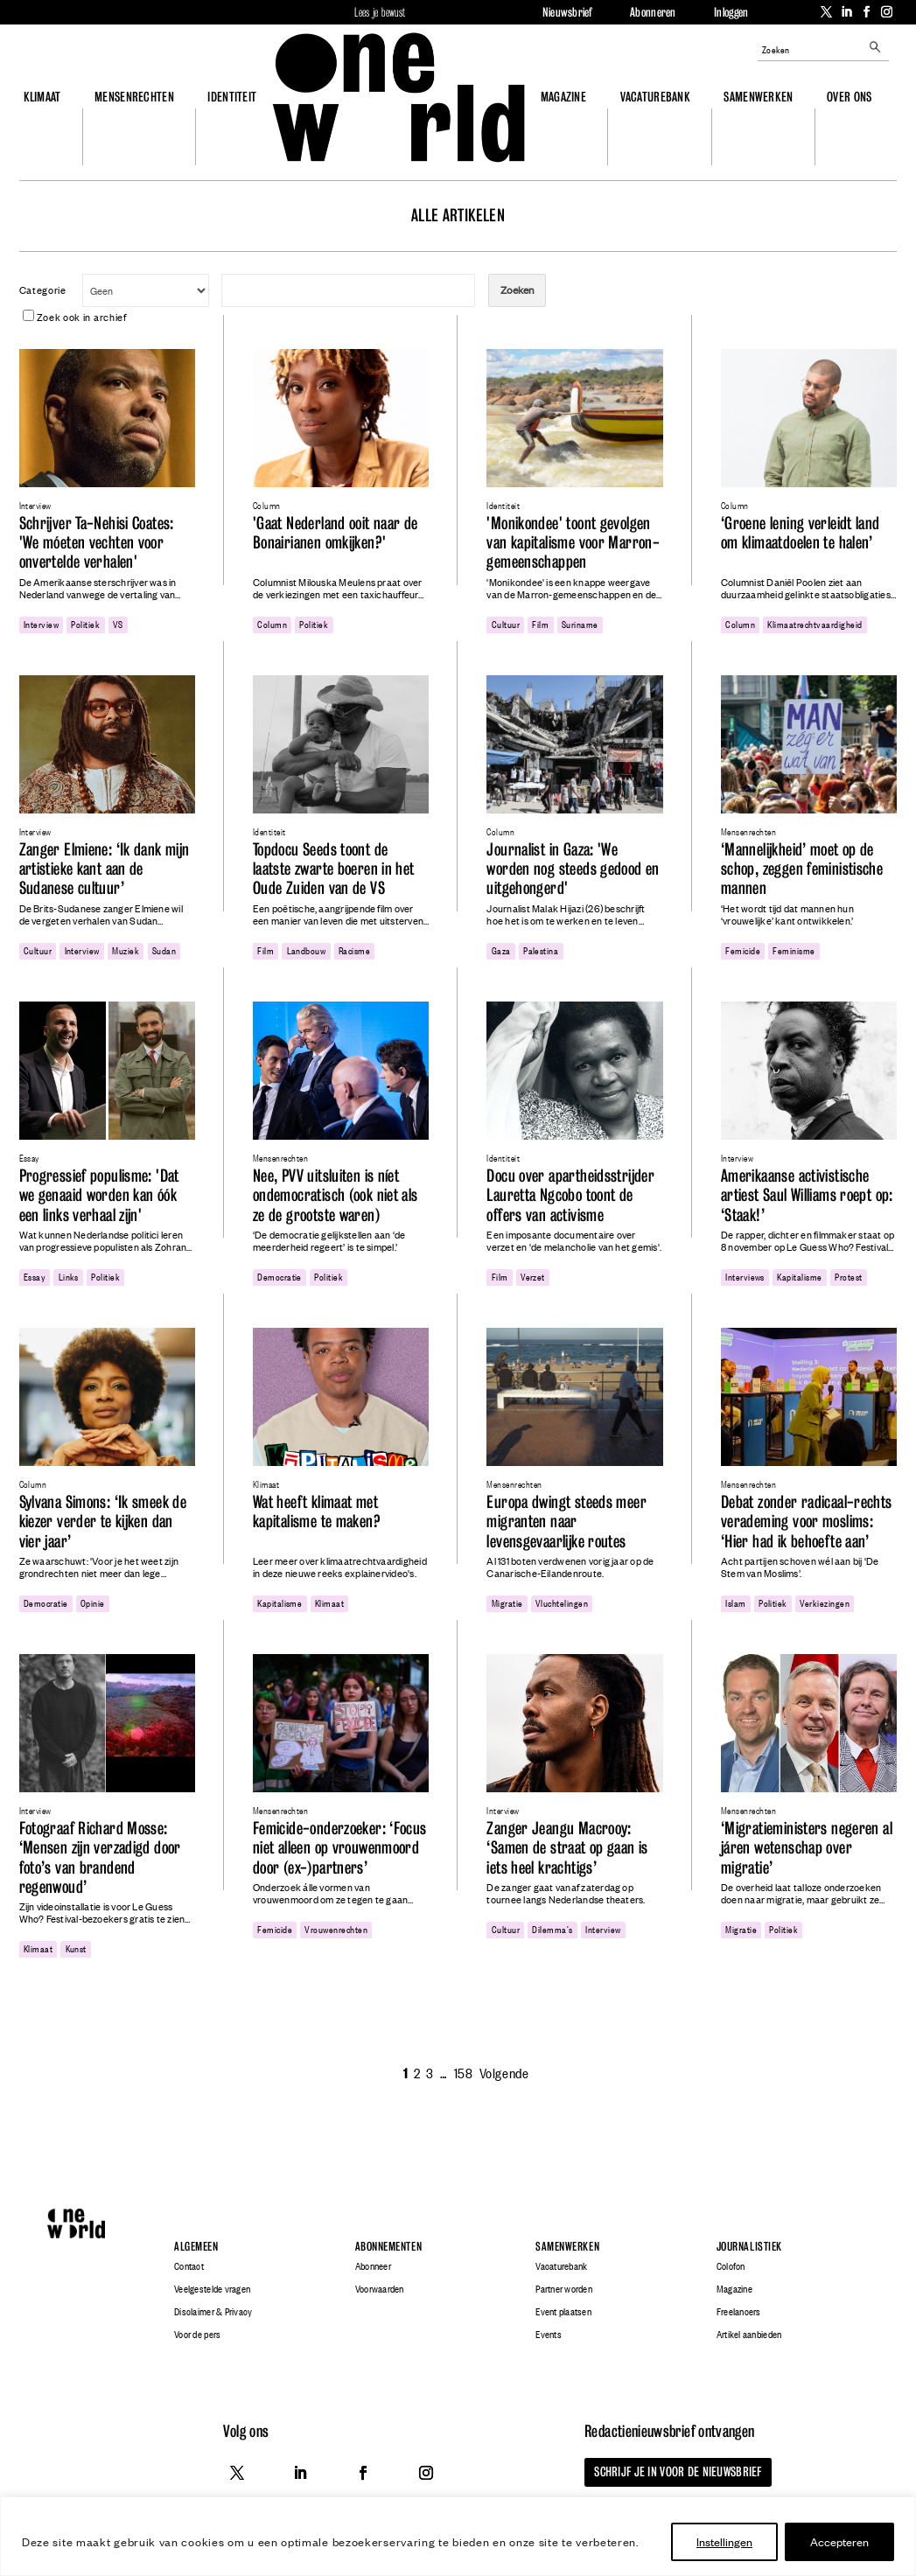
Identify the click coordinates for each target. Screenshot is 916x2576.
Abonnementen (388, 2246)
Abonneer (373, 2266)
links (69, 1276)
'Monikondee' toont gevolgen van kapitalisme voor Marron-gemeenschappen (573, 543)
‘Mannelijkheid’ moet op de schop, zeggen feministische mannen (802, 869)
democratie (279, 1276)
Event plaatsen (563, 2312)
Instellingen (724, 2541)
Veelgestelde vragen (212, 2289)
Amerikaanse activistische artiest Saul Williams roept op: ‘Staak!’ (807, 1195)
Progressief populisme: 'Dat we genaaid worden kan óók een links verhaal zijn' (99, 1195)
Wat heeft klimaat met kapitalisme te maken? (317, 1512)
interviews (745, 1276)
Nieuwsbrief (567, 12)
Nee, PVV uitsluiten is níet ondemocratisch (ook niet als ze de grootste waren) (335, 1195)
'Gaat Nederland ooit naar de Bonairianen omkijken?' (335, 533)
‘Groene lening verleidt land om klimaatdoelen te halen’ (800, 533)
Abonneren (652, 12)
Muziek (125, 950)
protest (848, 1276)
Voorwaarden (379, 2289)
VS (118, 624)
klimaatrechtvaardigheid (814, 624)
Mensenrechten (134, 96)
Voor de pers (197, 2335)
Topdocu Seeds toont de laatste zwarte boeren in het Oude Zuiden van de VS (334, 869)
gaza (501, 950)
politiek (85, 624)
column (272, 624)
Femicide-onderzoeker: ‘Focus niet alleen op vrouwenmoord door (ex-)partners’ (340, 1848)
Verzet (533, 1276)
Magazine (563, 96)
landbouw (306, 950)
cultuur (506, 624)
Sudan (164, 950)
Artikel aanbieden (749, 2335)
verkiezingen (825, 1602)
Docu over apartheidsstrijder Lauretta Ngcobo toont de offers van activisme (570, 1195)
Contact (189, 2266)
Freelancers (739, 2312)
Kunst (76, 1948)
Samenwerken (758, 96)
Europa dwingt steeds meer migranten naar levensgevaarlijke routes (566, 1522)
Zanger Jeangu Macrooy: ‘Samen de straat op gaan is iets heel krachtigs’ (566, 1848)
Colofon (731, 2266)
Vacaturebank (655, 96)
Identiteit (231, 96)
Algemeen (196, 2246)
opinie (92, 1602)
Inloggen (731, 12)
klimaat (329, 1602)
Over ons (849, 96)
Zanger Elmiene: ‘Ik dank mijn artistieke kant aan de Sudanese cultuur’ (104, 869)
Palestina (540, 950)
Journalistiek (749, 2246)
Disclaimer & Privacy (213, 2312)
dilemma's (552, 1929)
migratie (507, 1602)
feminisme (794, 950)
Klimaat (42, 96)
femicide (742, 950)
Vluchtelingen (561, 1602)
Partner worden (563, 2289)
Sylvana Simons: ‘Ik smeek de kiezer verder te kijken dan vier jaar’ (103, 1522)
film (540, 624)
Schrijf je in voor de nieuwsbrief (669, 2471)
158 (463, 2072)
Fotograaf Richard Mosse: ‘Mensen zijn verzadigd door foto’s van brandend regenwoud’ (100, 1858)
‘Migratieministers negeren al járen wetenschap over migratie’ (806, 1848)
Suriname (580, 624)
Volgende (503, 2072)
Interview (41, 624)
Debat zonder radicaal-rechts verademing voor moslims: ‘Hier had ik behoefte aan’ (806, 1522)
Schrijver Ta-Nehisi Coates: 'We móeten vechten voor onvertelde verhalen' (96, 543)
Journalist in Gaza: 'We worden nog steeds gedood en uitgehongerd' (572, 869)
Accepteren (839, 2541)
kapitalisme (799, 1276)
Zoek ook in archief (75, 317)
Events (548, 2335)
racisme (354, 950)
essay (34, 1276)
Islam (735, 1602)
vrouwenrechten (335, 1929)
